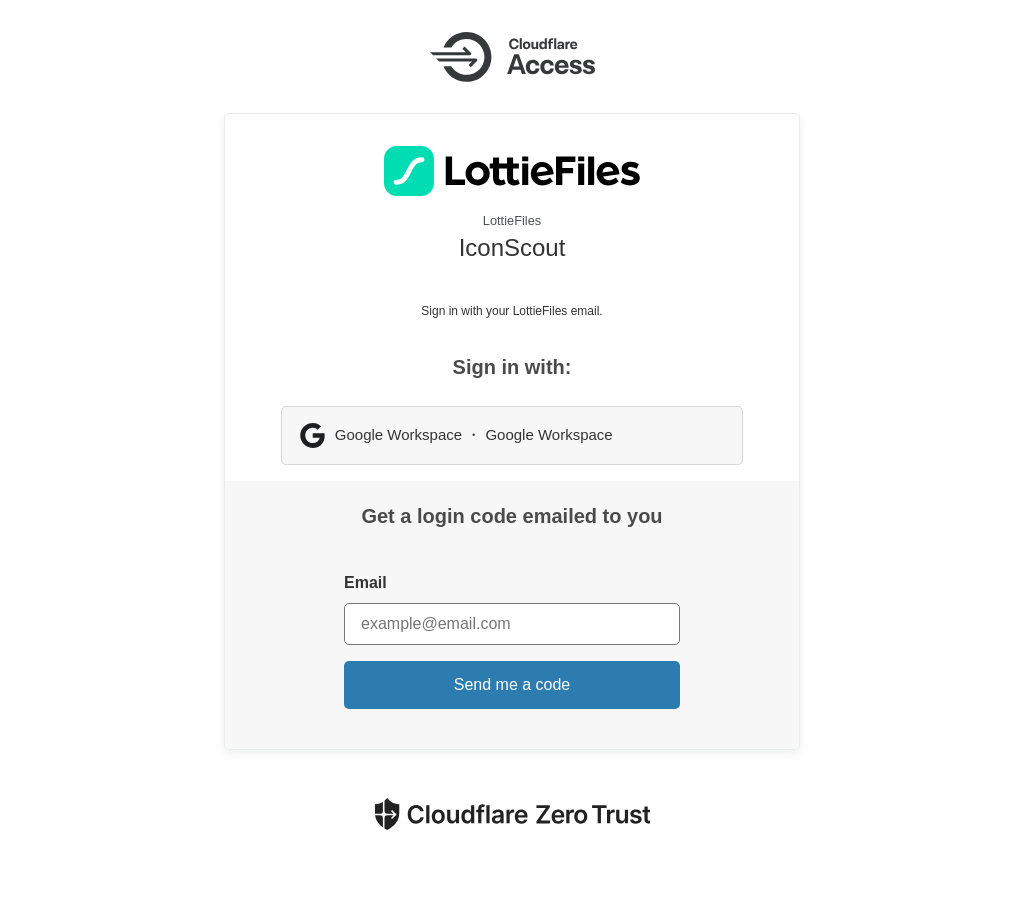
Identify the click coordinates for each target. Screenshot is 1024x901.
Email (365, 582)
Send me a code (512, 684)
